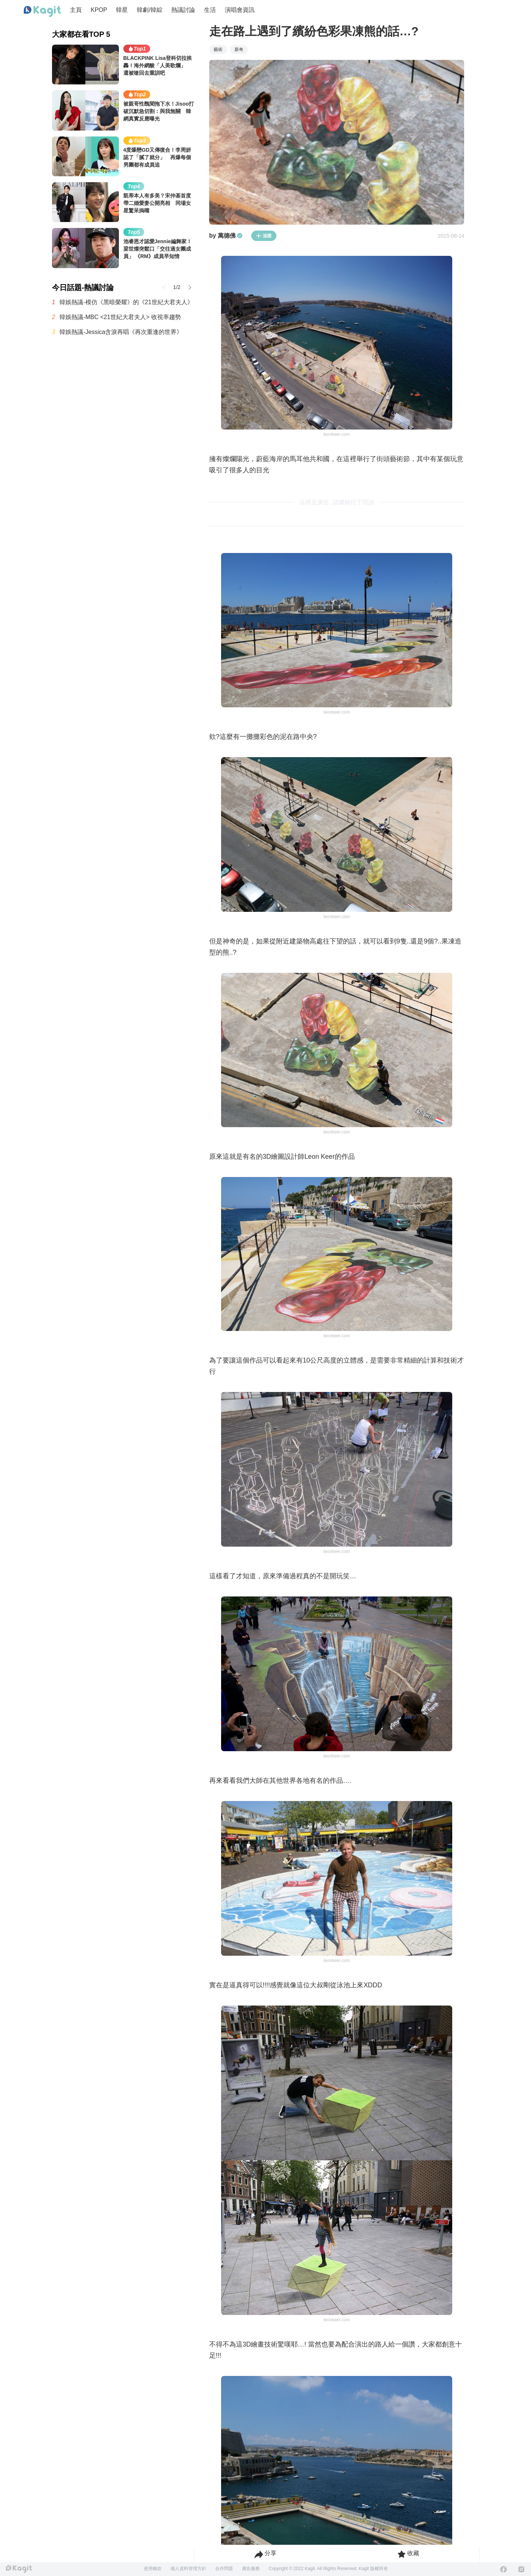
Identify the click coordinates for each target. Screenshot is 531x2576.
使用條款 (153, 2568)
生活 (210, 10)
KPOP (99, 10)
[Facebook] (503, 2569)
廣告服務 (251, 2568)
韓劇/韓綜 (149, 10)
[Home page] (42, 11)
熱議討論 (183, 10)
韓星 (122, 10)
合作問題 (224, 2568)
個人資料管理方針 (188, 2568)
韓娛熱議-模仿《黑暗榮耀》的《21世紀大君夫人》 (126, 302)
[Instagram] (521, 2569)
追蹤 (264, 235)
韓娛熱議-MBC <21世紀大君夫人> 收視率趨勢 (120, 317)
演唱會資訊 (240, 10)
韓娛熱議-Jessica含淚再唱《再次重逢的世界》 (120, 332)
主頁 (76, 10)
